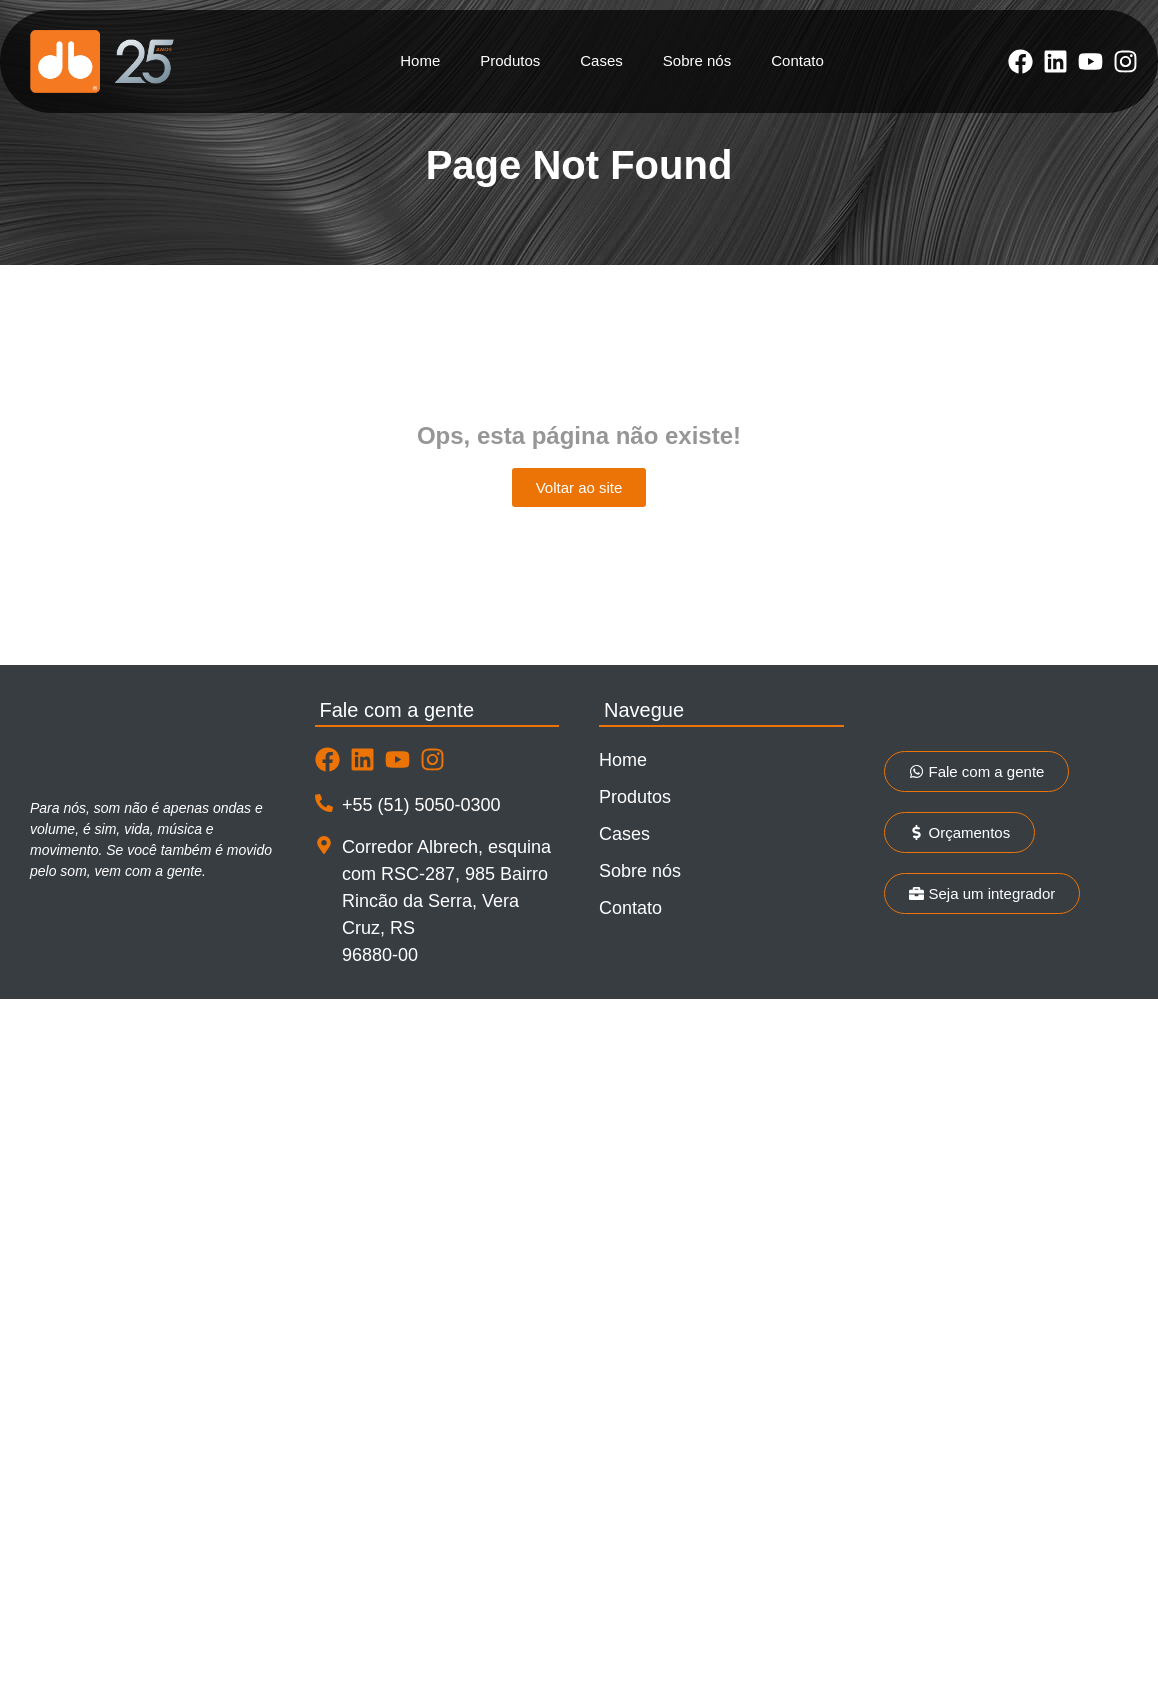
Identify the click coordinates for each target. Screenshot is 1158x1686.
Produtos (510, 60)
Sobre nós (697, 60)
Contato (797, 60)
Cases (601, 60)
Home (420, 60)
